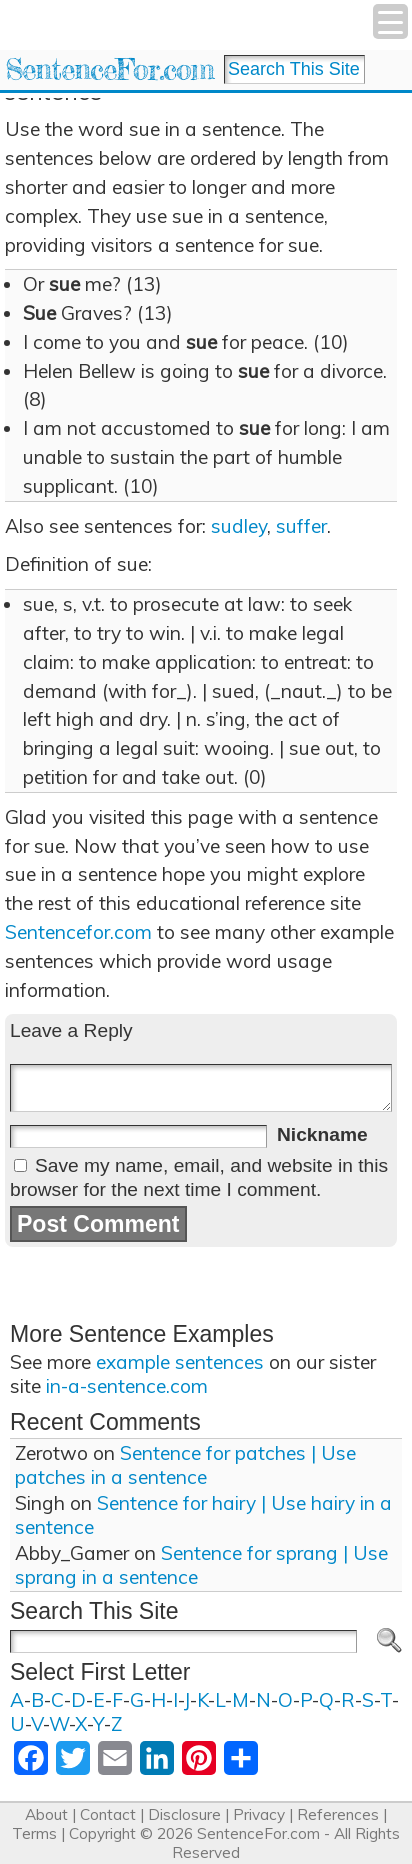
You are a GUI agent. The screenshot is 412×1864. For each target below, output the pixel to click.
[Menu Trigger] (390, 21)
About (46, 1814)
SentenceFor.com (109, 69)
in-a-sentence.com (127, 1386)
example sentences (180, 1362)
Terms (34, 1833)
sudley (239, 526)
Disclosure (184, 1814)
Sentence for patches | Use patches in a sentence (185, 1465)
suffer (301, 526)
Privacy (259, 1814)
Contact (108, 1814)
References (338, 1814)
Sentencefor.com (78, 932)
